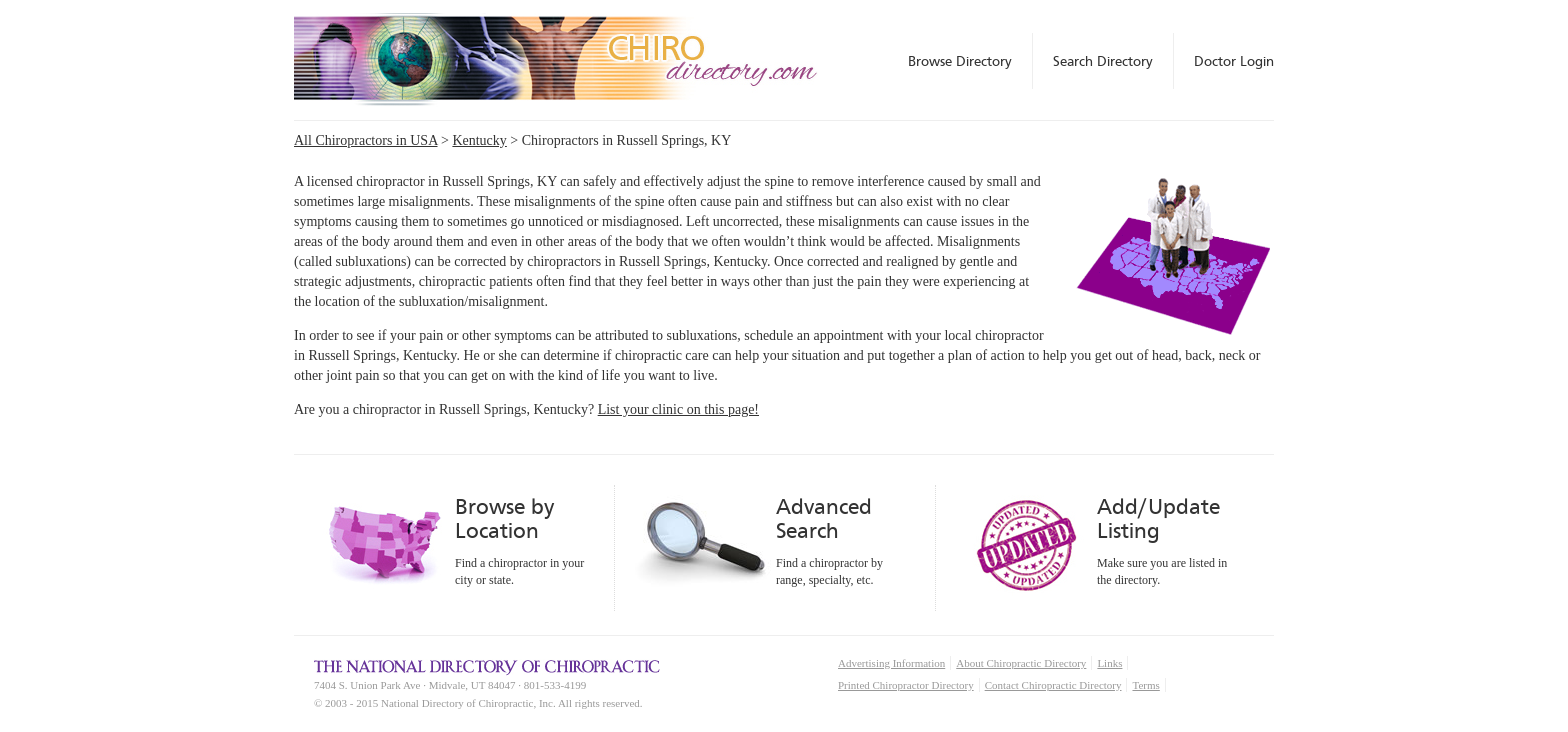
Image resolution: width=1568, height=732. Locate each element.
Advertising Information (891, 663)
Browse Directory (960, 61)
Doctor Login (1234, 61)
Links (1109, 663)
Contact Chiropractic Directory (1053, 685)
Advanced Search (824, 518)
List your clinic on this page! (678, 409)
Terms (1145, 685)
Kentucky (479, 140)
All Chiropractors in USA (366, 140)
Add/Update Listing (1158, 518)
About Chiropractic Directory (1021, 663)
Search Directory (1103, 61)
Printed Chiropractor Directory (906, 685)
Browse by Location (504, 518)
